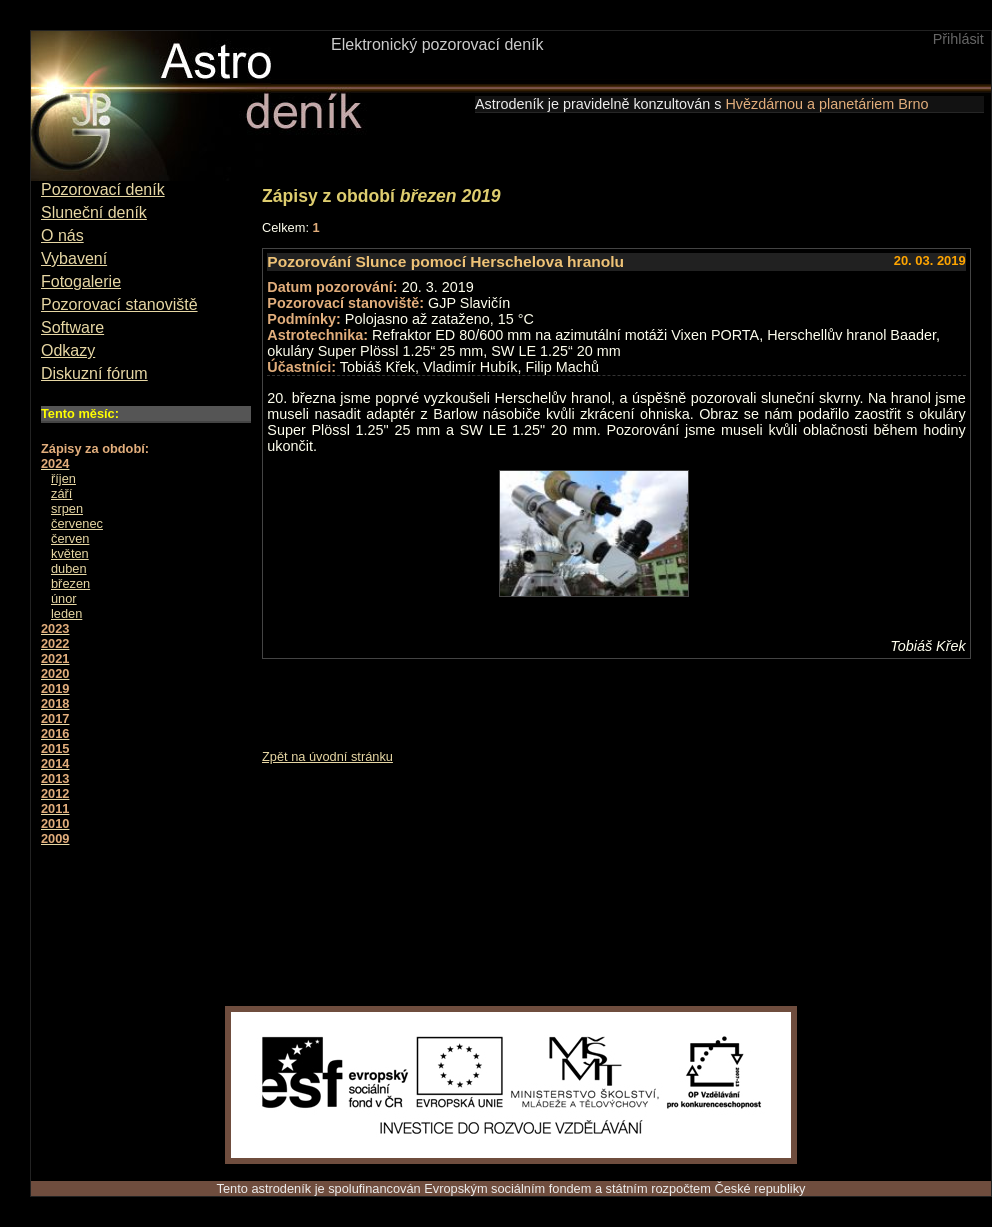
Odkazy (68, 350)
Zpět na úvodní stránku (327, 756)
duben (69, 568)
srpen (67, 508)
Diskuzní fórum (94, 373)
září (61, 493)
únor (64, 598)
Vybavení (74, 258)
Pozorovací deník (103, 189)
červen (70, 538)
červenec (77, 523)
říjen (63, 478)
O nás (62, 235)
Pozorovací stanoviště (119, 304)
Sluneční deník (94, 212)
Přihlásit (958, 39)
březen (70, 583)
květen (70, 553)
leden (66, 613)
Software (72, 327)
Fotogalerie (81, 281)
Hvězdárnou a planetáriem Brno (826, 104)
